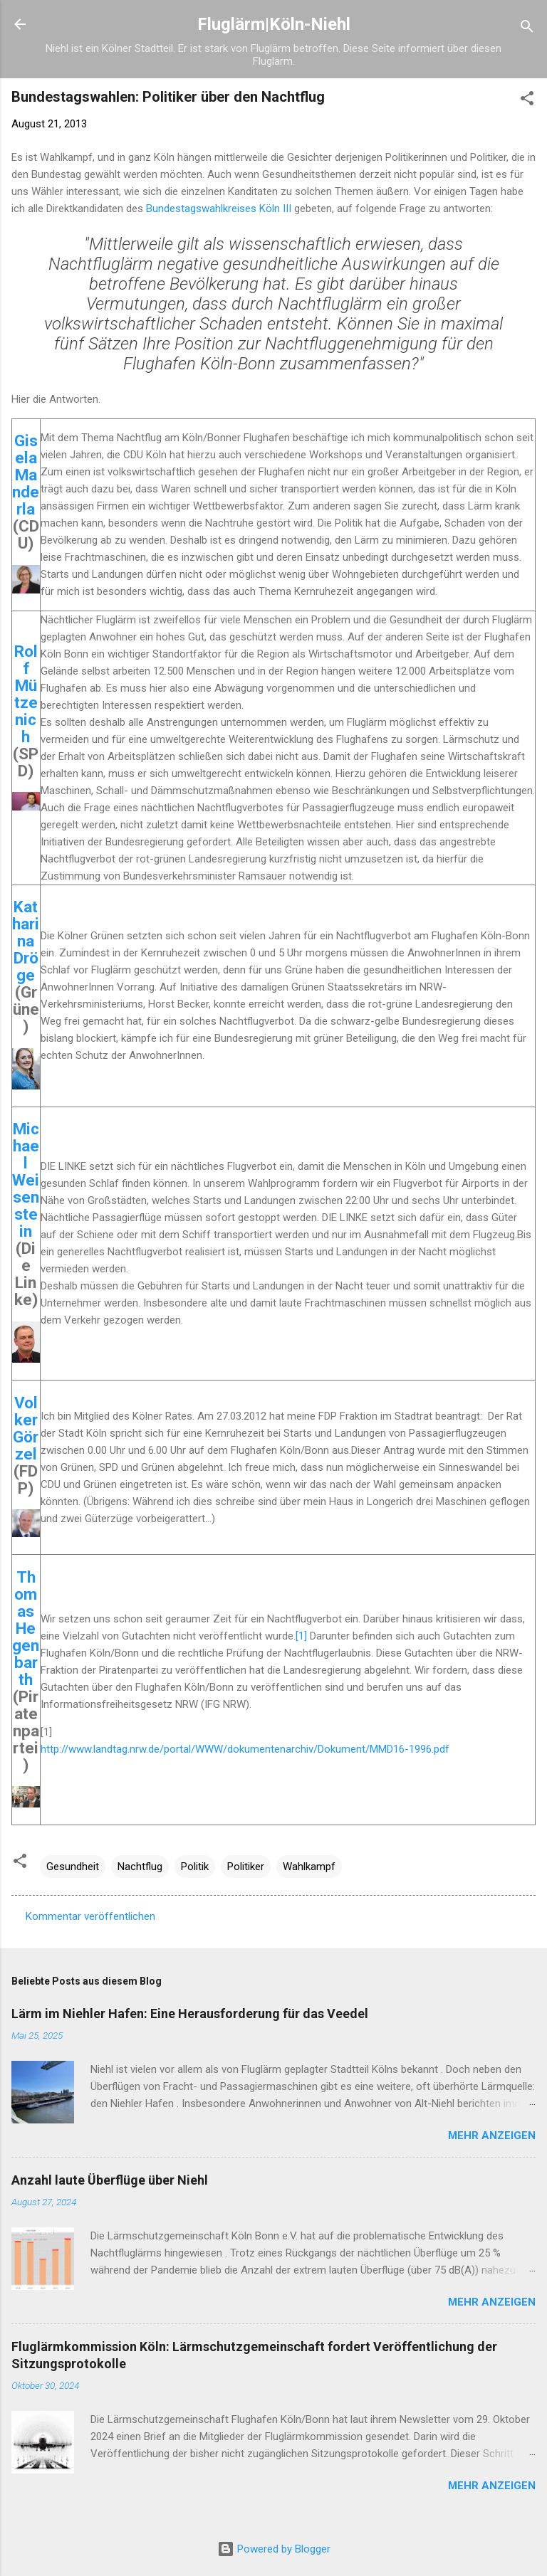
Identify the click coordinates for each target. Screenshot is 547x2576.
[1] (301, 1636)
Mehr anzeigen (492, 2135)
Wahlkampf (309, 1866)
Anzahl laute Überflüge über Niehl (109, 2180)
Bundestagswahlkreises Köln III (218, 208)
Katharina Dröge (25, 940)
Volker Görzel (25, 1428)
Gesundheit (72, 1866)
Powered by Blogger (273, 2549)
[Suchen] (527, 29)
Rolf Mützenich (26, 694)
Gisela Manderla (25, 474)
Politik (195, 1866)
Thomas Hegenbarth (25, 1628)
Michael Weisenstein (25, 1179)
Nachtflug (140, 1866)
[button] (527, 101)
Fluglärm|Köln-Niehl (273, 24)
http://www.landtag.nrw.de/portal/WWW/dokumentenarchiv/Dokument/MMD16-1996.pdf (245, 1749)
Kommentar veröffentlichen (90, 1916)
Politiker (245, 1866)
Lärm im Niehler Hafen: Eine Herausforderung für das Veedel (189, 2013)
